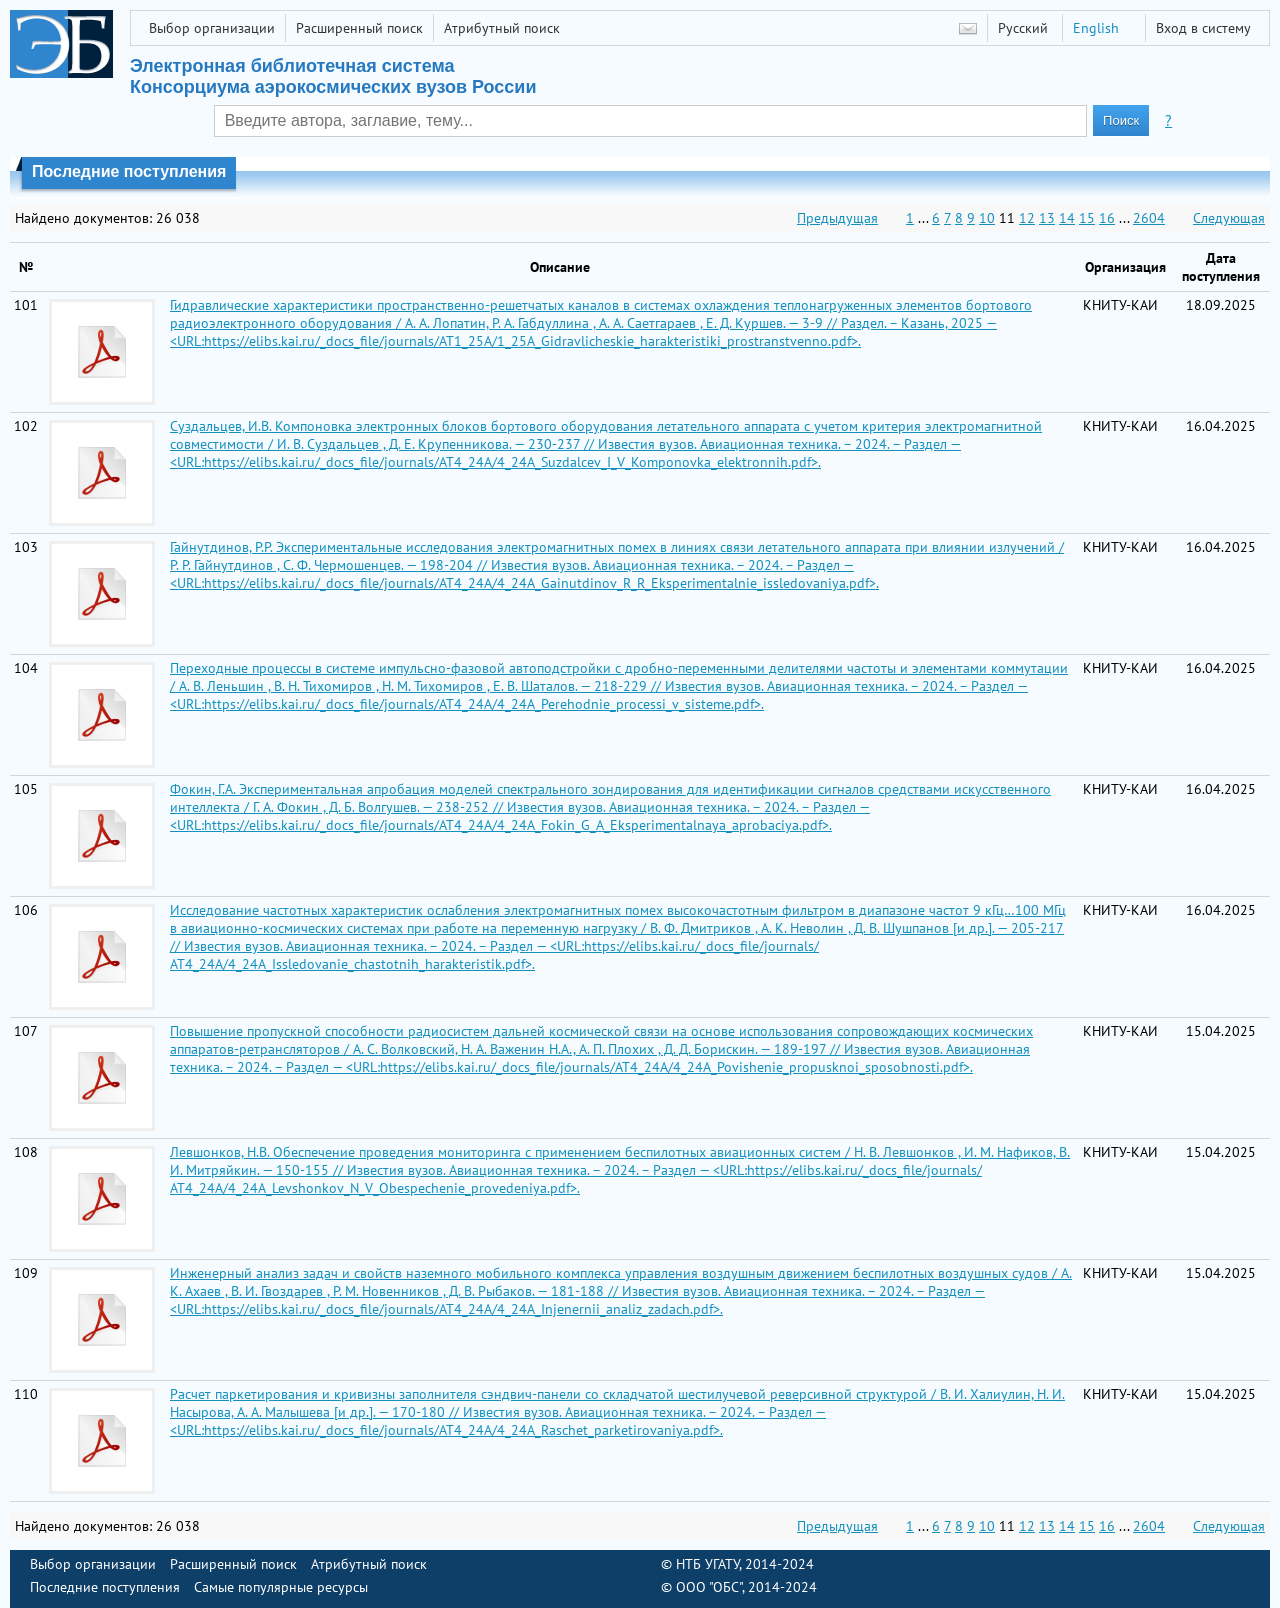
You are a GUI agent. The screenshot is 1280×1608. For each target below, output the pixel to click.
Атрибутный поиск (502, 28)
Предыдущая (837, 218)
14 (1067, 218)
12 (1027, 218)
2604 (1149, 218)
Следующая (1229, 218)
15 (1087, 218)
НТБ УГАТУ (707, 1564)
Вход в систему (1203, 28)
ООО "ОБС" (709, 1587)
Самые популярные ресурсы (281, 1587)
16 (1107, 218)
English (1096, 28)
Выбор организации (212, 28)
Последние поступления (105, 1587)
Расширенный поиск (359, 28)
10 (987, 218)
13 (1047, 218)
